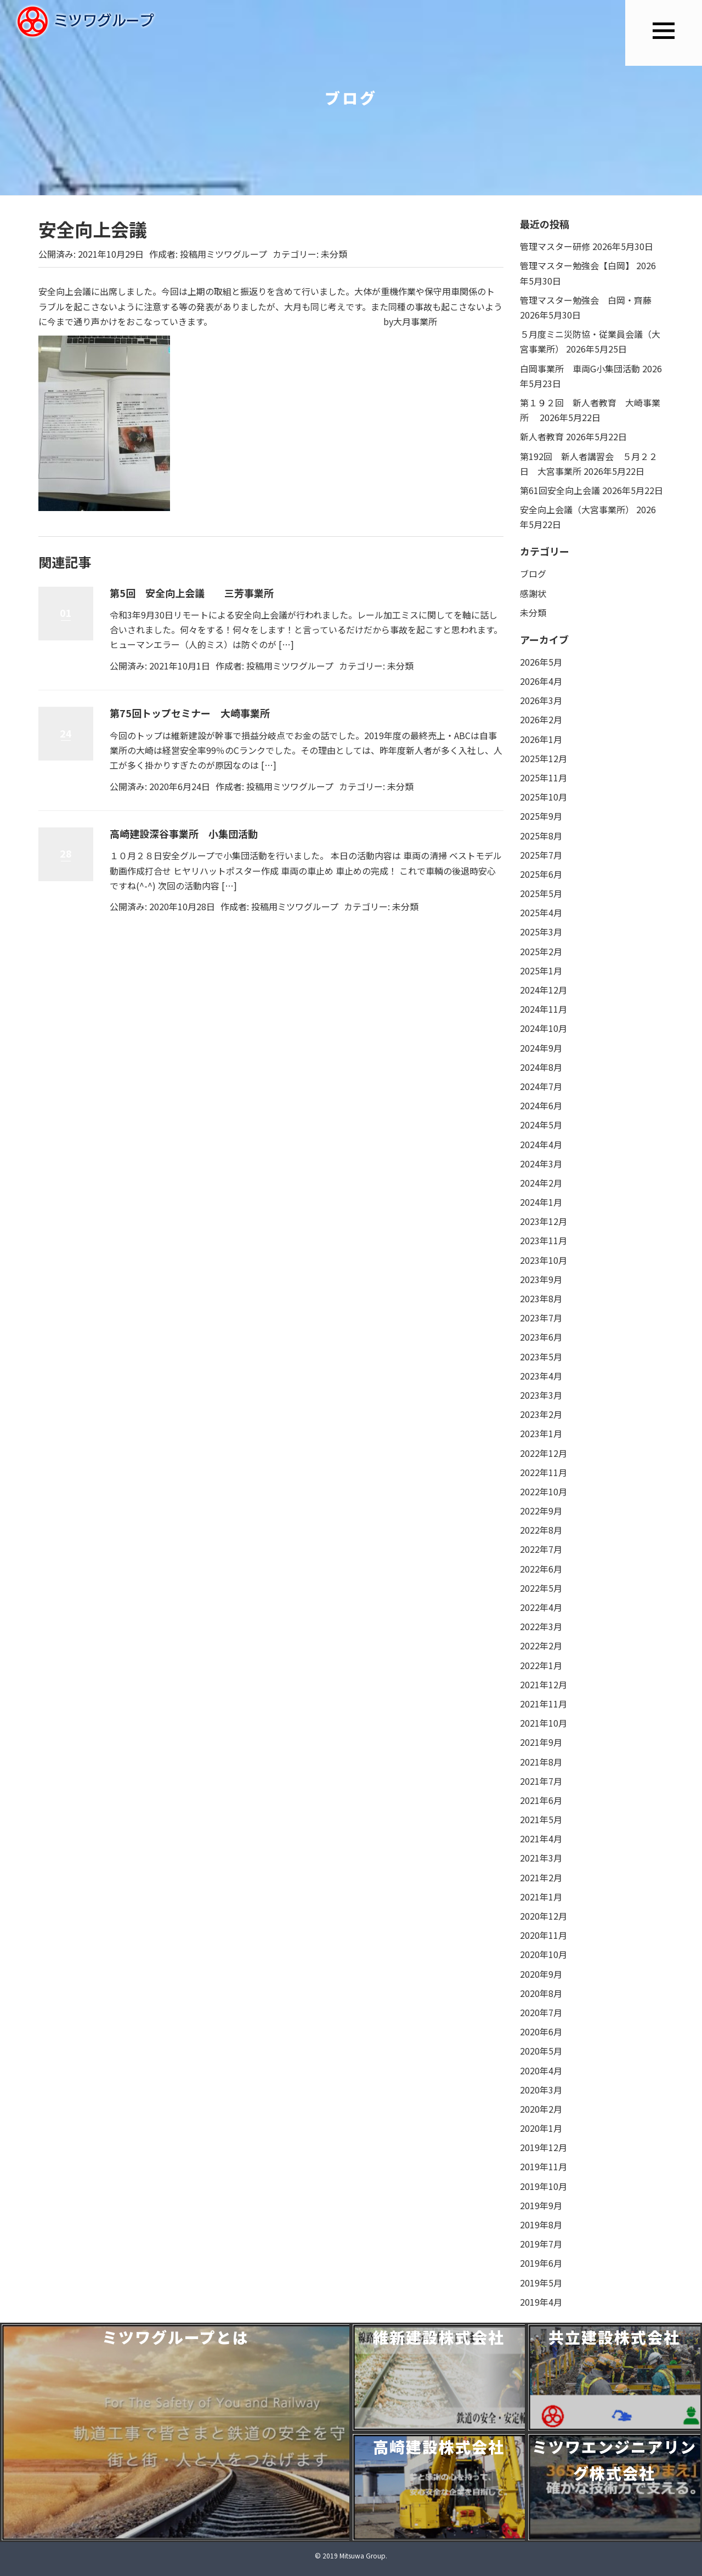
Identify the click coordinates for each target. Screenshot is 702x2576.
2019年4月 (541, 2301)
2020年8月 (541, 1993)
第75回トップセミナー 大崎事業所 (190, 713)
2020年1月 (541, 2128)
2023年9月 (541, 1279)
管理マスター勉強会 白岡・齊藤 (586, 300)
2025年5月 (541, 893)
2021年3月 (541, 1857)
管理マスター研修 (555, 246)
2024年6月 (541, 1105)
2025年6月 (541, 874)
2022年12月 (543, 1453)
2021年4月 (541, 1838)
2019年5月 (541, 2282)
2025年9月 (541, 815)
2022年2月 (541, 1645)
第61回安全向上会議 (560, 490)
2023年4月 (541, 1375)
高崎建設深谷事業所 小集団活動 (184, 833)
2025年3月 (541, 931)
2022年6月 (541, 1568)
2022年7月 (541, 1549)
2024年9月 (541, 1047)
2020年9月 (541, 1974)
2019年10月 (543, 2186)
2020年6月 (541, 2031)
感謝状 (533, 593)
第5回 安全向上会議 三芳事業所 (192, 593)
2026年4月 (541, 681)
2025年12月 (543, 758)
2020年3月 (541, 2089)
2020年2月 (541, 2108)
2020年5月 (541, 2050)
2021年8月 (541, 1761)
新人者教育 (542, 436)
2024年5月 (541, 1124)
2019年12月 (543, 2147)
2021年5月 (541, 1819)
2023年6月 (541, 1336)
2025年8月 (541, 835)
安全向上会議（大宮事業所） (577, 509)
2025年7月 (541, 854)
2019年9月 (541, 2205)
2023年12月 (543, 1221)
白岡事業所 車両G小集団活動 (580, 368)
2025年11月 (543, 777)
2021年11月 (543, 1703)
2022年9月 (541, 1510)
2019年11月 (543, 2166)
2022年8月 (541, 1529)
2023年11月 (543, 1240)
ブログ (533, 573)
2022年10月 (543, 1491)
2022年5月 (541, 1588)
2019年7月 (541, 2243)
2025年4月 (541, 912)
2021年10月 (543, 1722)
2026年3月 (541, 700)
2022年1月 (541, 1665)
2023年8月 (541, 1298)
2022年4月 (541, 1607)
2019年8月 (541, 2224)
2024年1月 (541, 1201)
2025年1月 (541, 970)
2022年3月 (541, 1626)
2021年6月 (541, 1800)
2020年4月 (541, 2070)
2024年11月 (543, 1008)
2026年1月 (541, 739)
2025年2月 (541, 951)
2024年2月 (541, 1182)
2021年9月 (541, 1742)
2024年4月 (541, 1144)
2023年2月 (541, 1414)
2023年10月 (543, 1260)
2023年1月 (541, 1433)
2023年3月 (541, 1395)
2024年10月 (543, 1028)
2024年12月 (543, 989)
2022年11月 (543, 1472)
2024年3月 (541, 1163)
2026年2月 (541, 719)
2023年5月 (541, 1356)
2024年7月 (541, 1086)
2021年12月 (543, 1684)
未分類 (334, 253)
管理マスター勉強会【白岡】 (577, 265)
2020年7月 (541, 2012)
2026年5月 (541, 661)
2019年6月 (541, 2262)
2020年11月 (543, 1935)
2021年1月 (541, 1896)
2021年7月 (541, 1781)
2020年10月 (543, 1954)
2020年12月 (543, 1915)
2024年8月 (541, 1067)
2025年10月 (543, 796)
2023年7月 (541, 1317)
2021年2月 (541, 1877)
